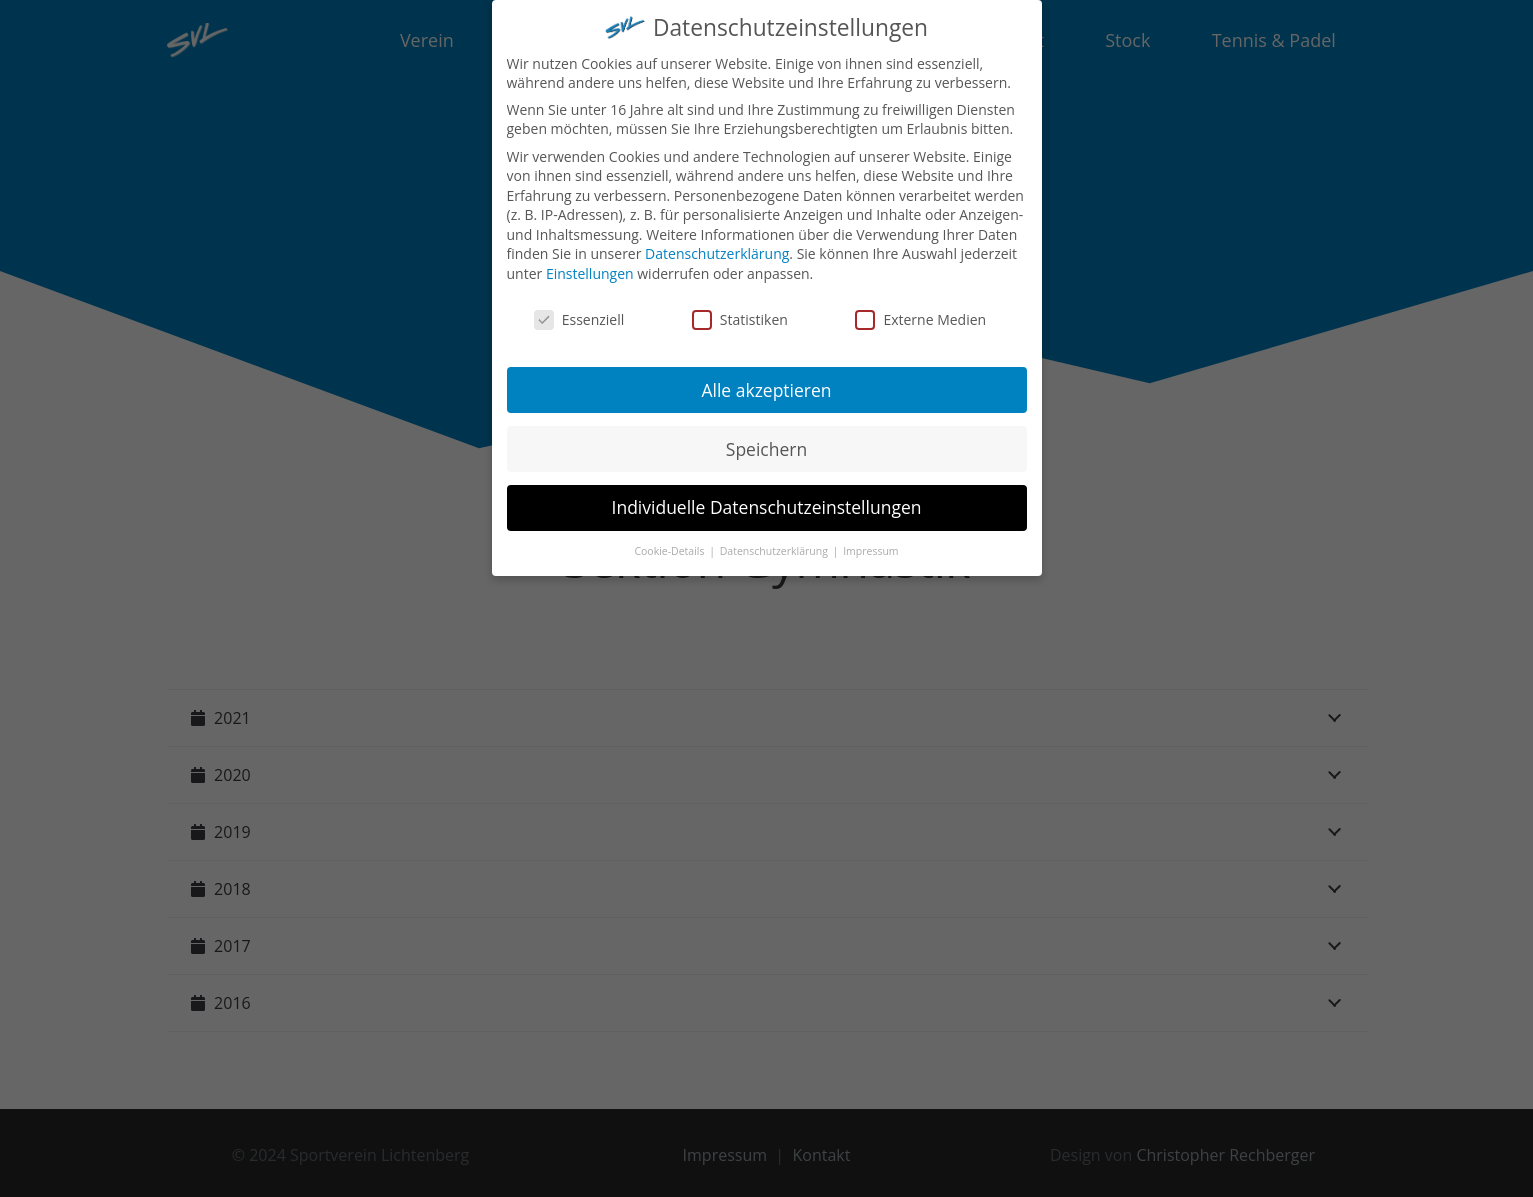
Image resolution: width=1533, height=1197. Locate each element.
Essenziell (579, 311)
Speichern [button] (766, 441)
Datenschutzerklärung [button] (775, 544)
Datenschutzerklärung (717, 246)
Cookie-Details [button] (670, 544)
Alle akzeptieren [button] (766, 382)
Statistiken (740, 311)
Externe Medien (920, 311)
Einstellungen (590, 265)
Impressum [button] (870, 544)
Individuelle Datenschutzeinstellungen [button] (767, 500)
